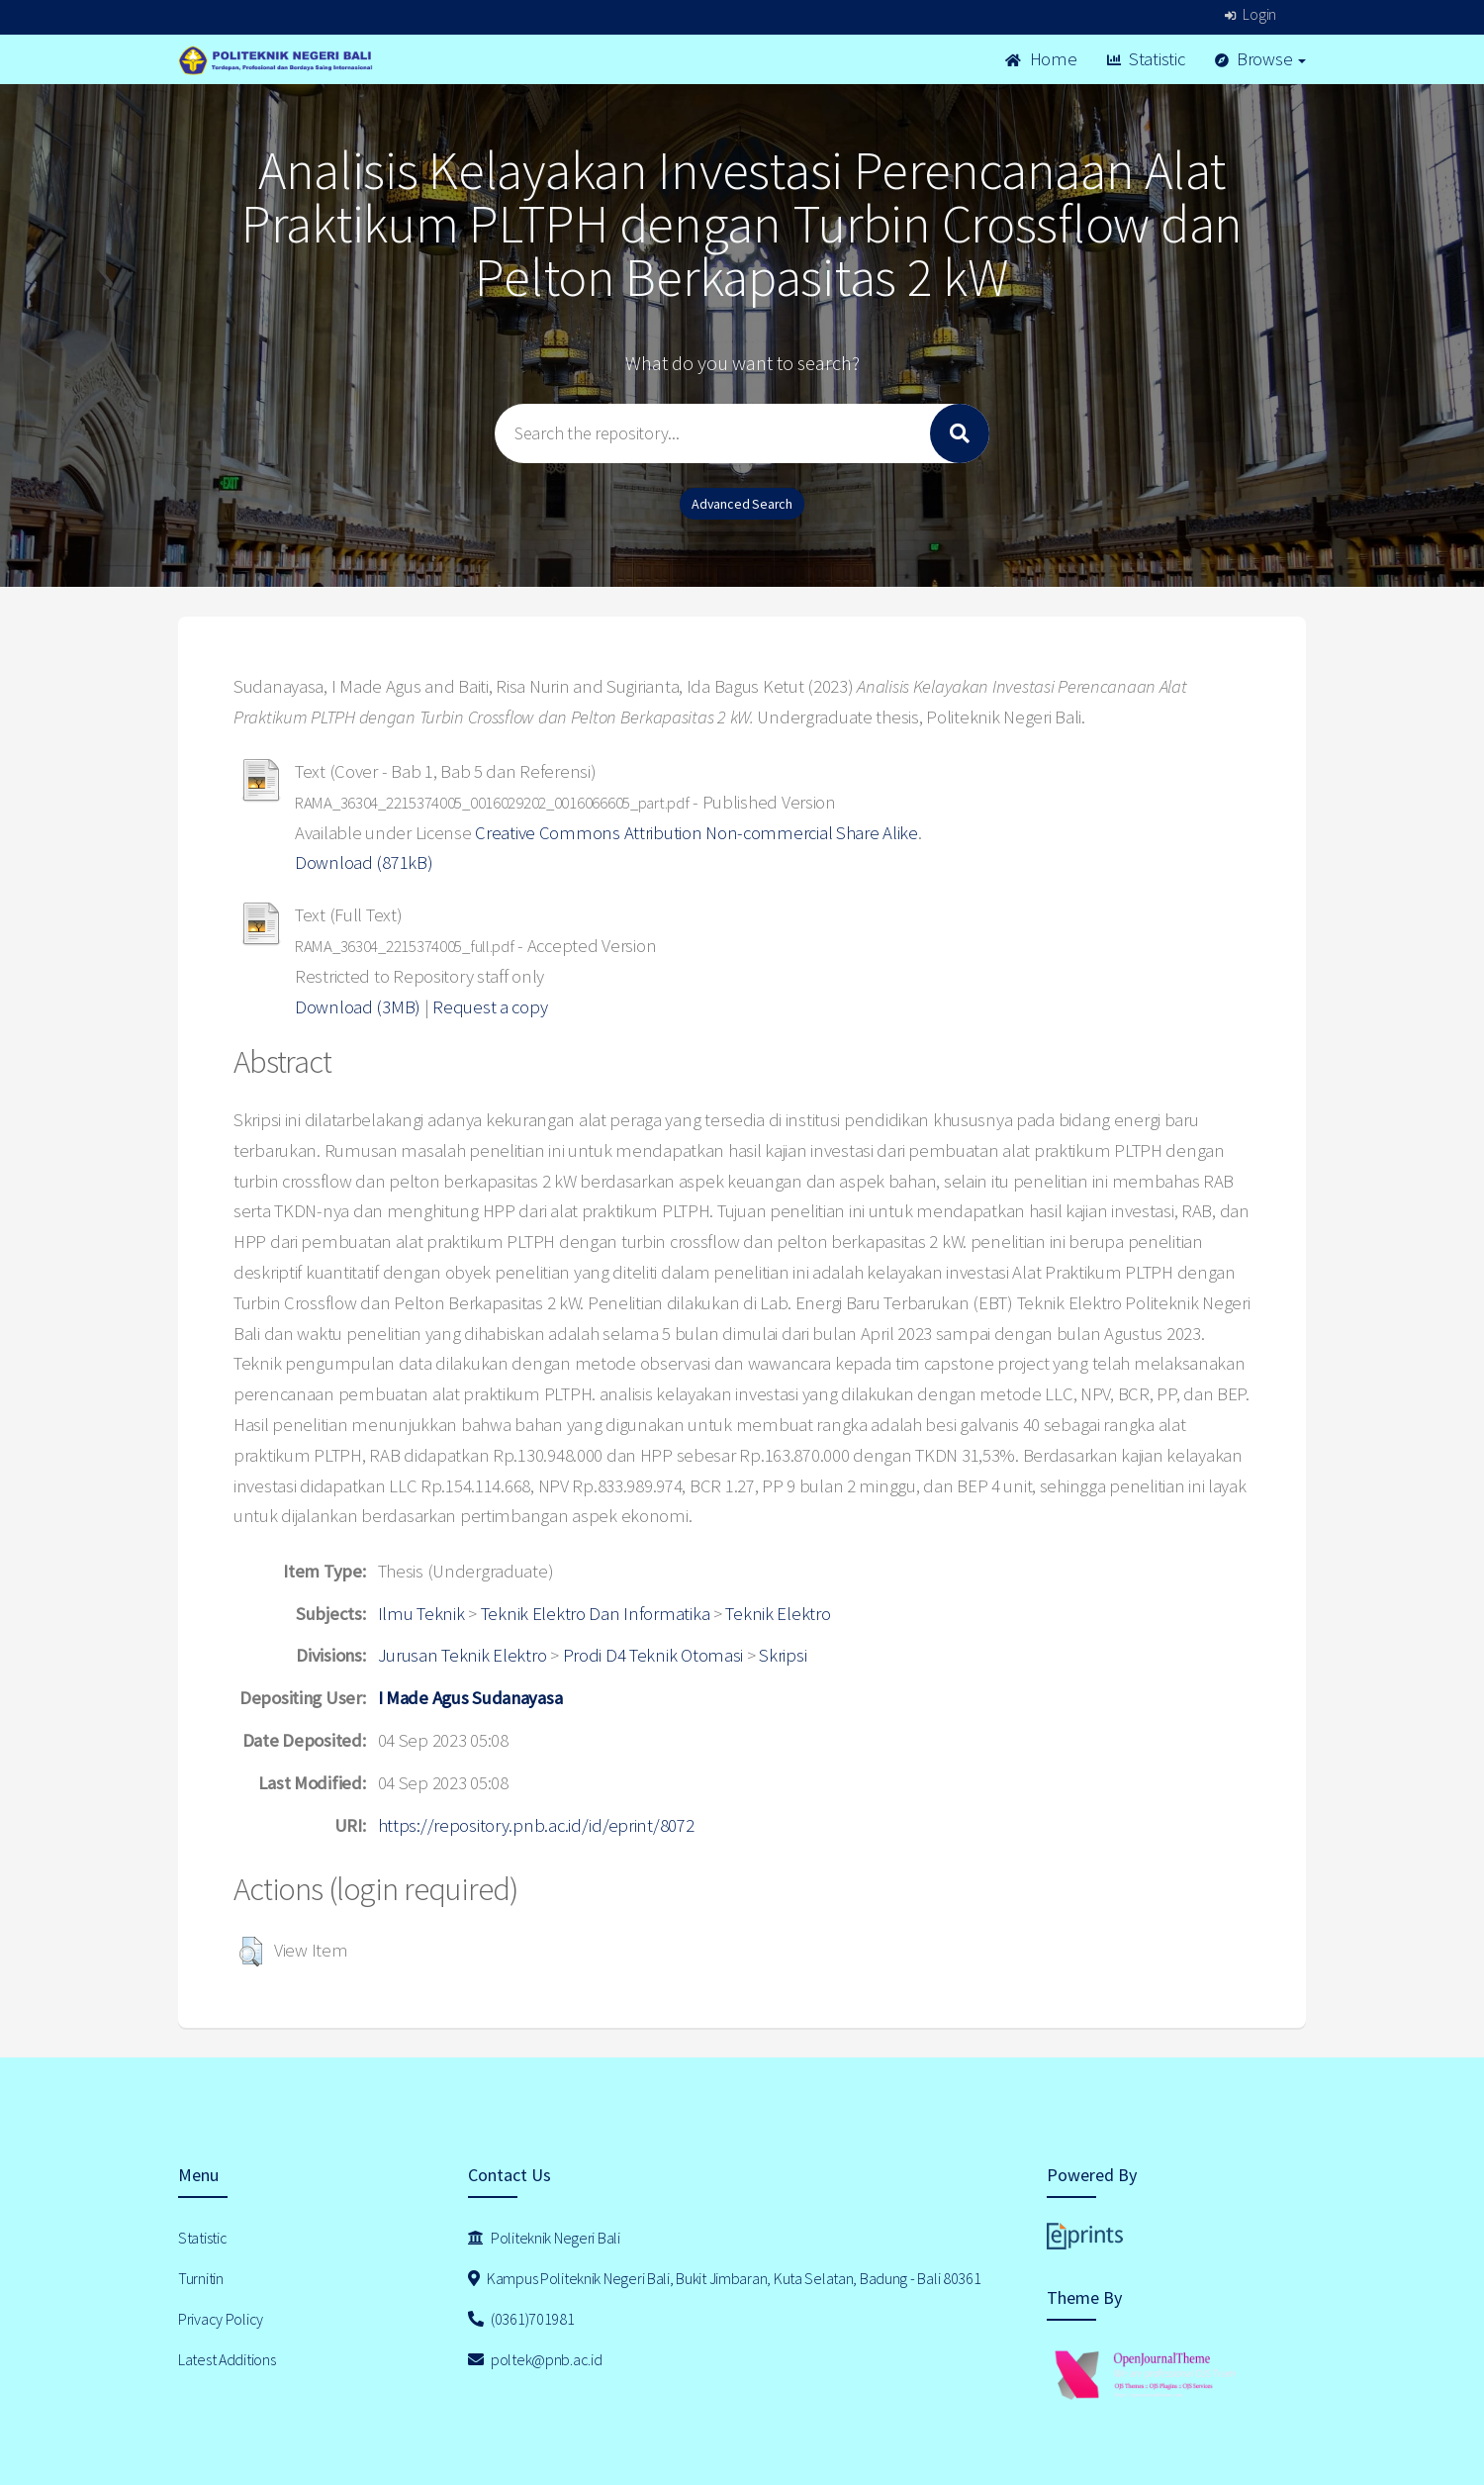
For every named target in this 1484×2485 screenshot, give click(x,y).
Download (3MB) (357, 1007)
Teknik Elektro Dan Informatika (595, 1613)
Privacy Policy (220, 2319)
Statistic (1146, 59)
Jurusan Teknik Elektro (462, 1655)
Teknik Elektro (777, 1613)
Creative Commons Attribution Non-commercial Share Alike (696, 832)
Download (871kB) (364, 862)
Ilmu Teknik (421, 1613)
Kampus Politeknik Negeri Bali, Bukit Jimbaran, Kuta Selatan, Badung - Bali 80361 (724, 2278)
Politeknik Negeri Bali (544, 2237)
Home (1040, 59)
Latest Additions (227, 2359)
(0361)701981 (521, 2319)
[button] (250, 1951)
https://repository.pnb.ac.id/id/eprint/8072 (536, 1825)
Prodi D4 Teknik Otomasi (653, 1655)
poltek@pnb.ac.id (535, 2359)
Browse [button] (1261, 59)
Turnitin (201, 2278)
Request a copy (489, 1007)
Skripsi (782, 1655)
